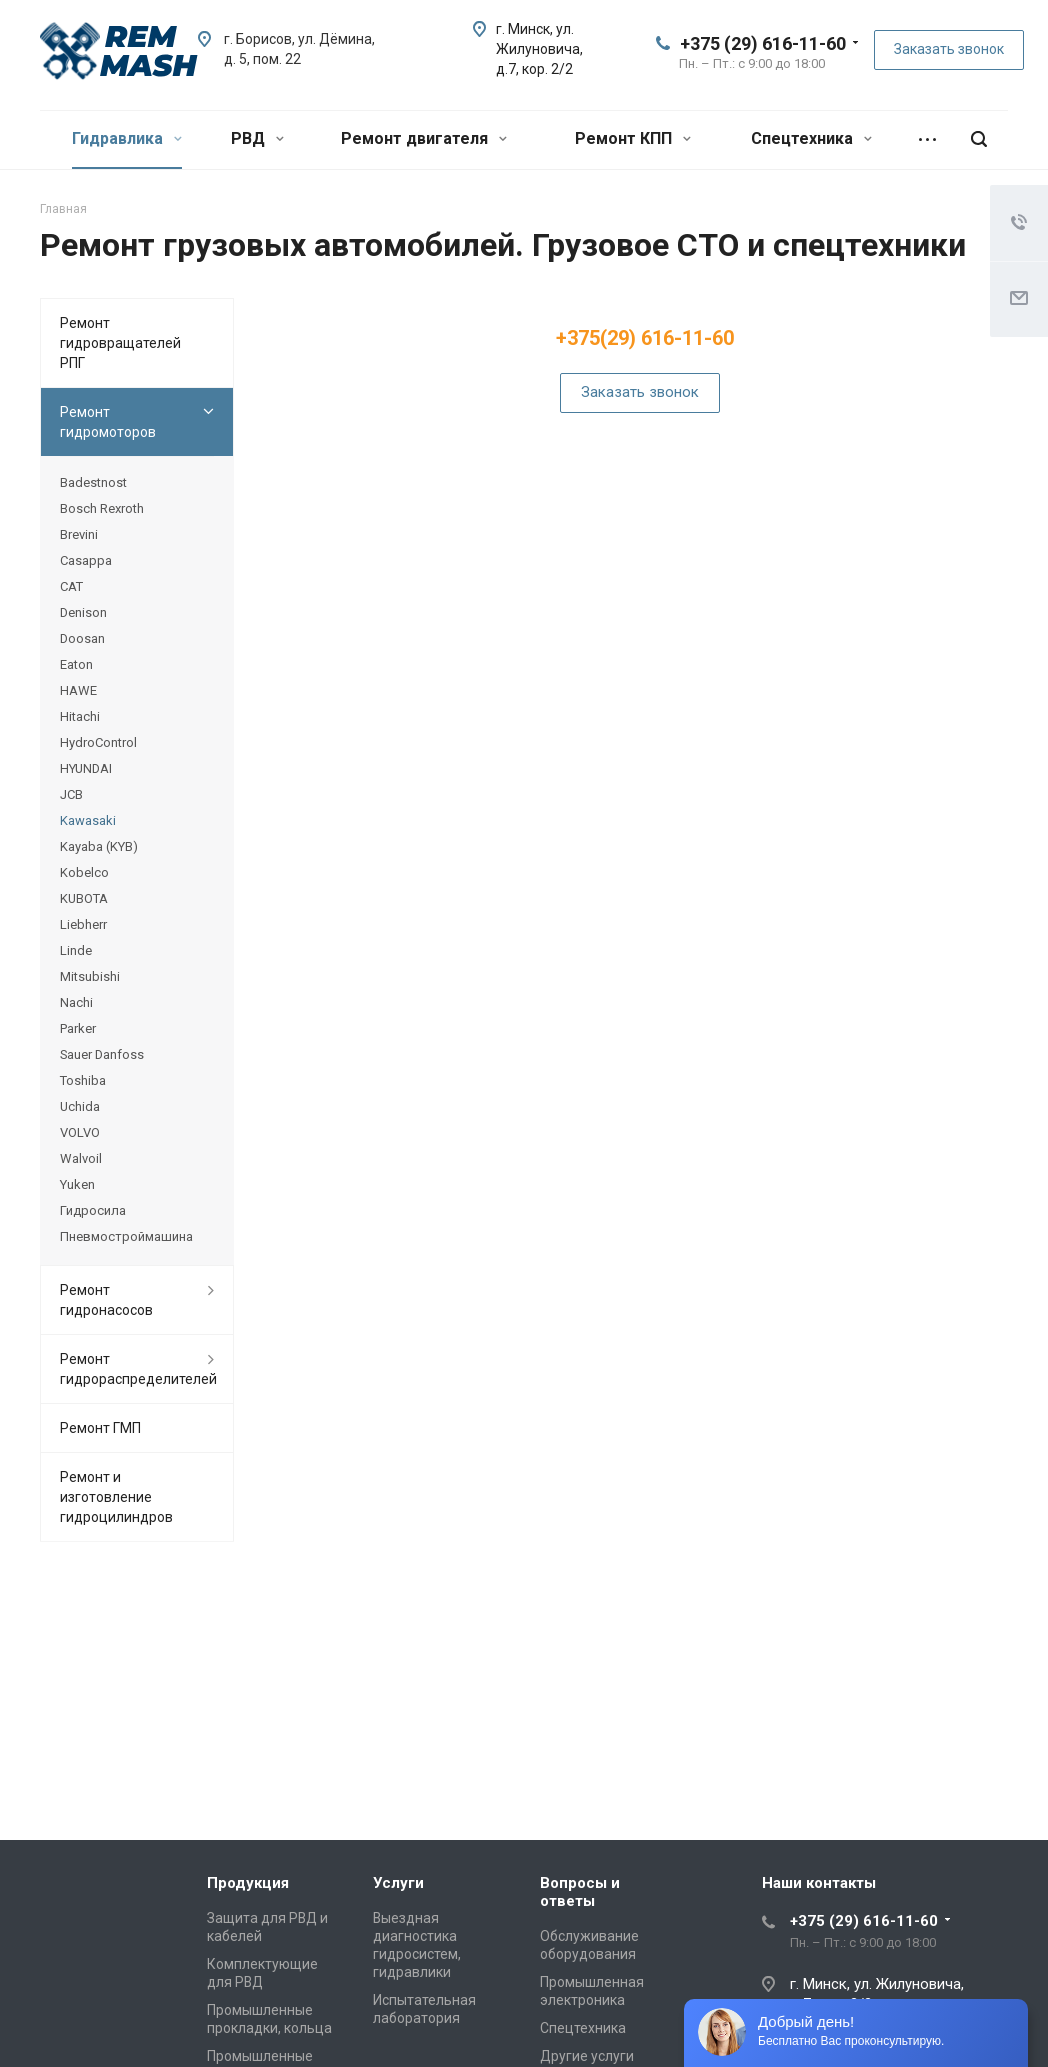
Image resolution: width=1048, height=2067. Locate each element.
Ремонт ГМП (100, 1428)
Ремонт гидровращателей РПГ (120, 343)
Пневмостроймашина (126, 1236)
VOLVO (80, 1132)
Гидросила (93, 1210)
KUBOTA (84, 898)
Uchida (80, 1106)
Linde (76, 950)
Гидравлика (127, 138)
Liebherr (83, 924)
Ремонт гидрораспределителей (138, 1369)
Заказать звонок (949, 49)
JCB (71, 794)
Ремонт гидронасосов (106, 1300)
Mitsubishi (90, 976)
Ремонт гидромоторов (108, 422)
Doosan (82, 638)
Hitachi (80, 716)
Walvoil (81, 1158)
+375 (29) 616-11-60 (763, 43)
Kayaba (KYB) (99, 846)
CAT (71, 586)
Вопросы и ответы (580, 1892)
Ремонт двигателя (424, 138)
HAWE (78, 690)
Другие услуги (587, 2056)
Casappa (86, 560)
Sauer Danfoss (102, 1054)
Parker (78, 1028)
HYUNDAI (86, 768)
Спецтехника (811, 138)
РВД (257, 138)
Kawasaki (88, 820)
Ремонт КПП (633, 138)
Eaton (76, 664)
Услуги (398, 1883)
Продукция (248, 1883)
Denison (83, 612)
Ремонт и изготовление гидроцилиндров (116, 1497)
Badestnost (93, 482)
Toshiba (83, 1080)
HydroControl (98, 742)
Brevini (79, 534)
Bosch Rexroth (102, 508)
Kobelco (84, 872)
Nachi (76, 1002)
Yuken (77, 1184)
